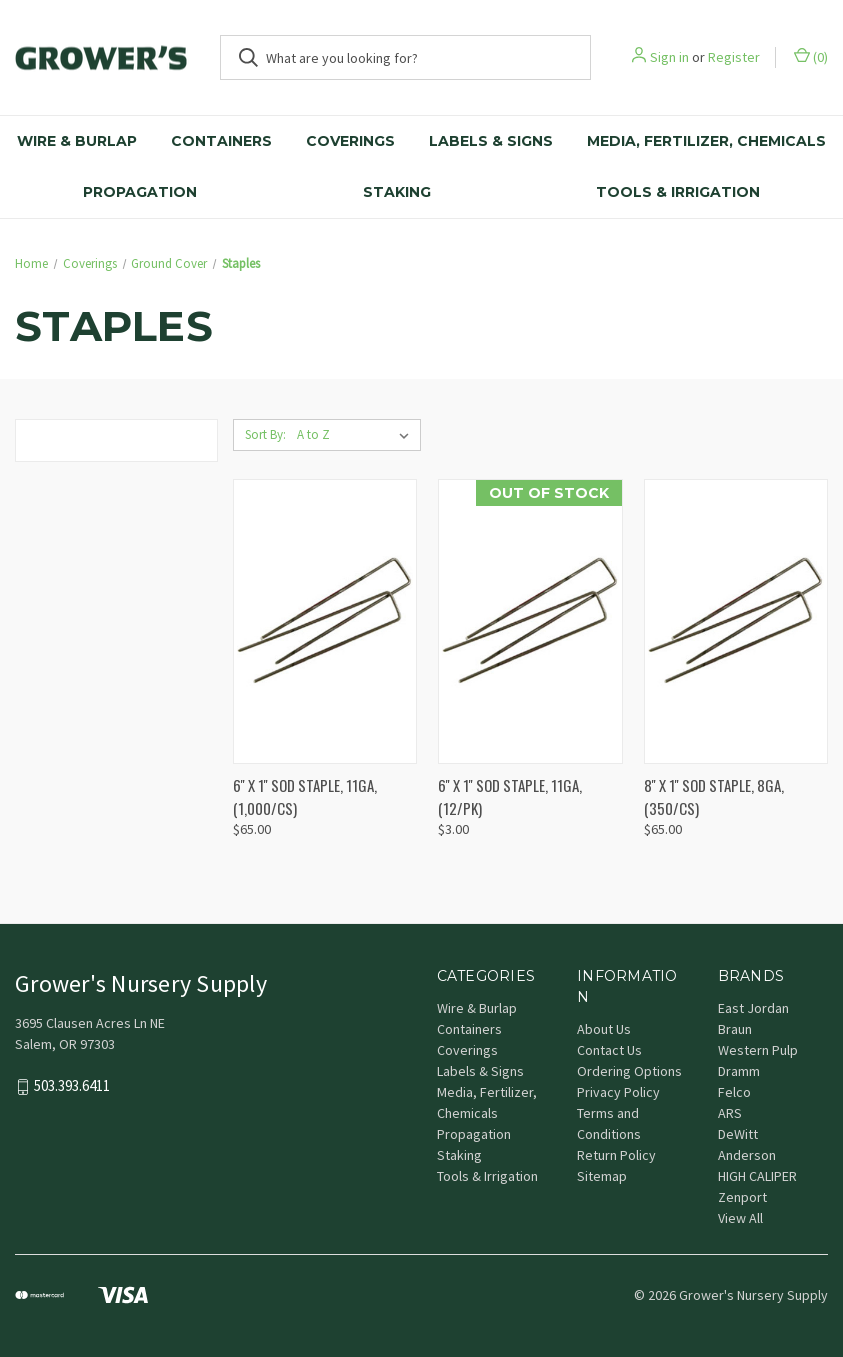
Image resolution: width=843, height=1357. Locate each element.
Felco (734, 1092)
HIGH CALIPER (757, 1176)
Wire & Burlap (77, 141)
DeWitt (738, 1134)
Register (734, 57)
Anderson (747, 1155)
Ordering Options (629, 1071)
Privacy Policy (618, 1092)
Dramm (739, 1071)
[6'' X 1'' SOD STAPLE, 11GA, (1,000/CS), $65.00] (325, 621)
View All (740, 1218)
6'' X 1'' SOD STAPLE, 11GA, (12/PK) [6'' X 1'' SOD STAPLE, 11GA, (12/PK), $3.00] (510, 796)
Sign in (669, 57)
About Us (604, 1029)
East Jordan (753, 1008)
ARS (730, 1113)
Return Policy (616, 1155)
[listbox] (357, 435)
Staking (397, 192)
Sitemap (602, 1176)
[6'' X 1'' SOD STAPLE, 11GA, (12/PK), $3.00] (530, 621)
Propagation (140, 192)
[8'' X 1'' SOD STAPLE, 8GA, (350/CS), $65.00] (736, 621)
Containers (221, 141)
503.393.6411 (72, 1086)
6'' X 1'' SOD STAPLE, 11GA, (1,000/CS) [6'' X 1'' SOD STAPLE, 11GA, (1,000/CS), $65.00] (305, 796)
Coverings (350, 141)
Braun (735, 1029)
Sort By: (265, 434)
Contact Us (609, 1050)
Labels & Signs (491, 141)
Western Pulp (758, 1050)
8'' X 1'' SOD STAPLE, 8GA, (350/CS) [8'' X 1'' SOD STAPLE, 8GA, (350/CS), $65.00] (714, 796)
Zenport (742, 1197)
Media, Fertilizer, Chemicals (706, 141)
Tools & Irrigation (487, 1176)
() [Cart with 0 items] (811, 56)
